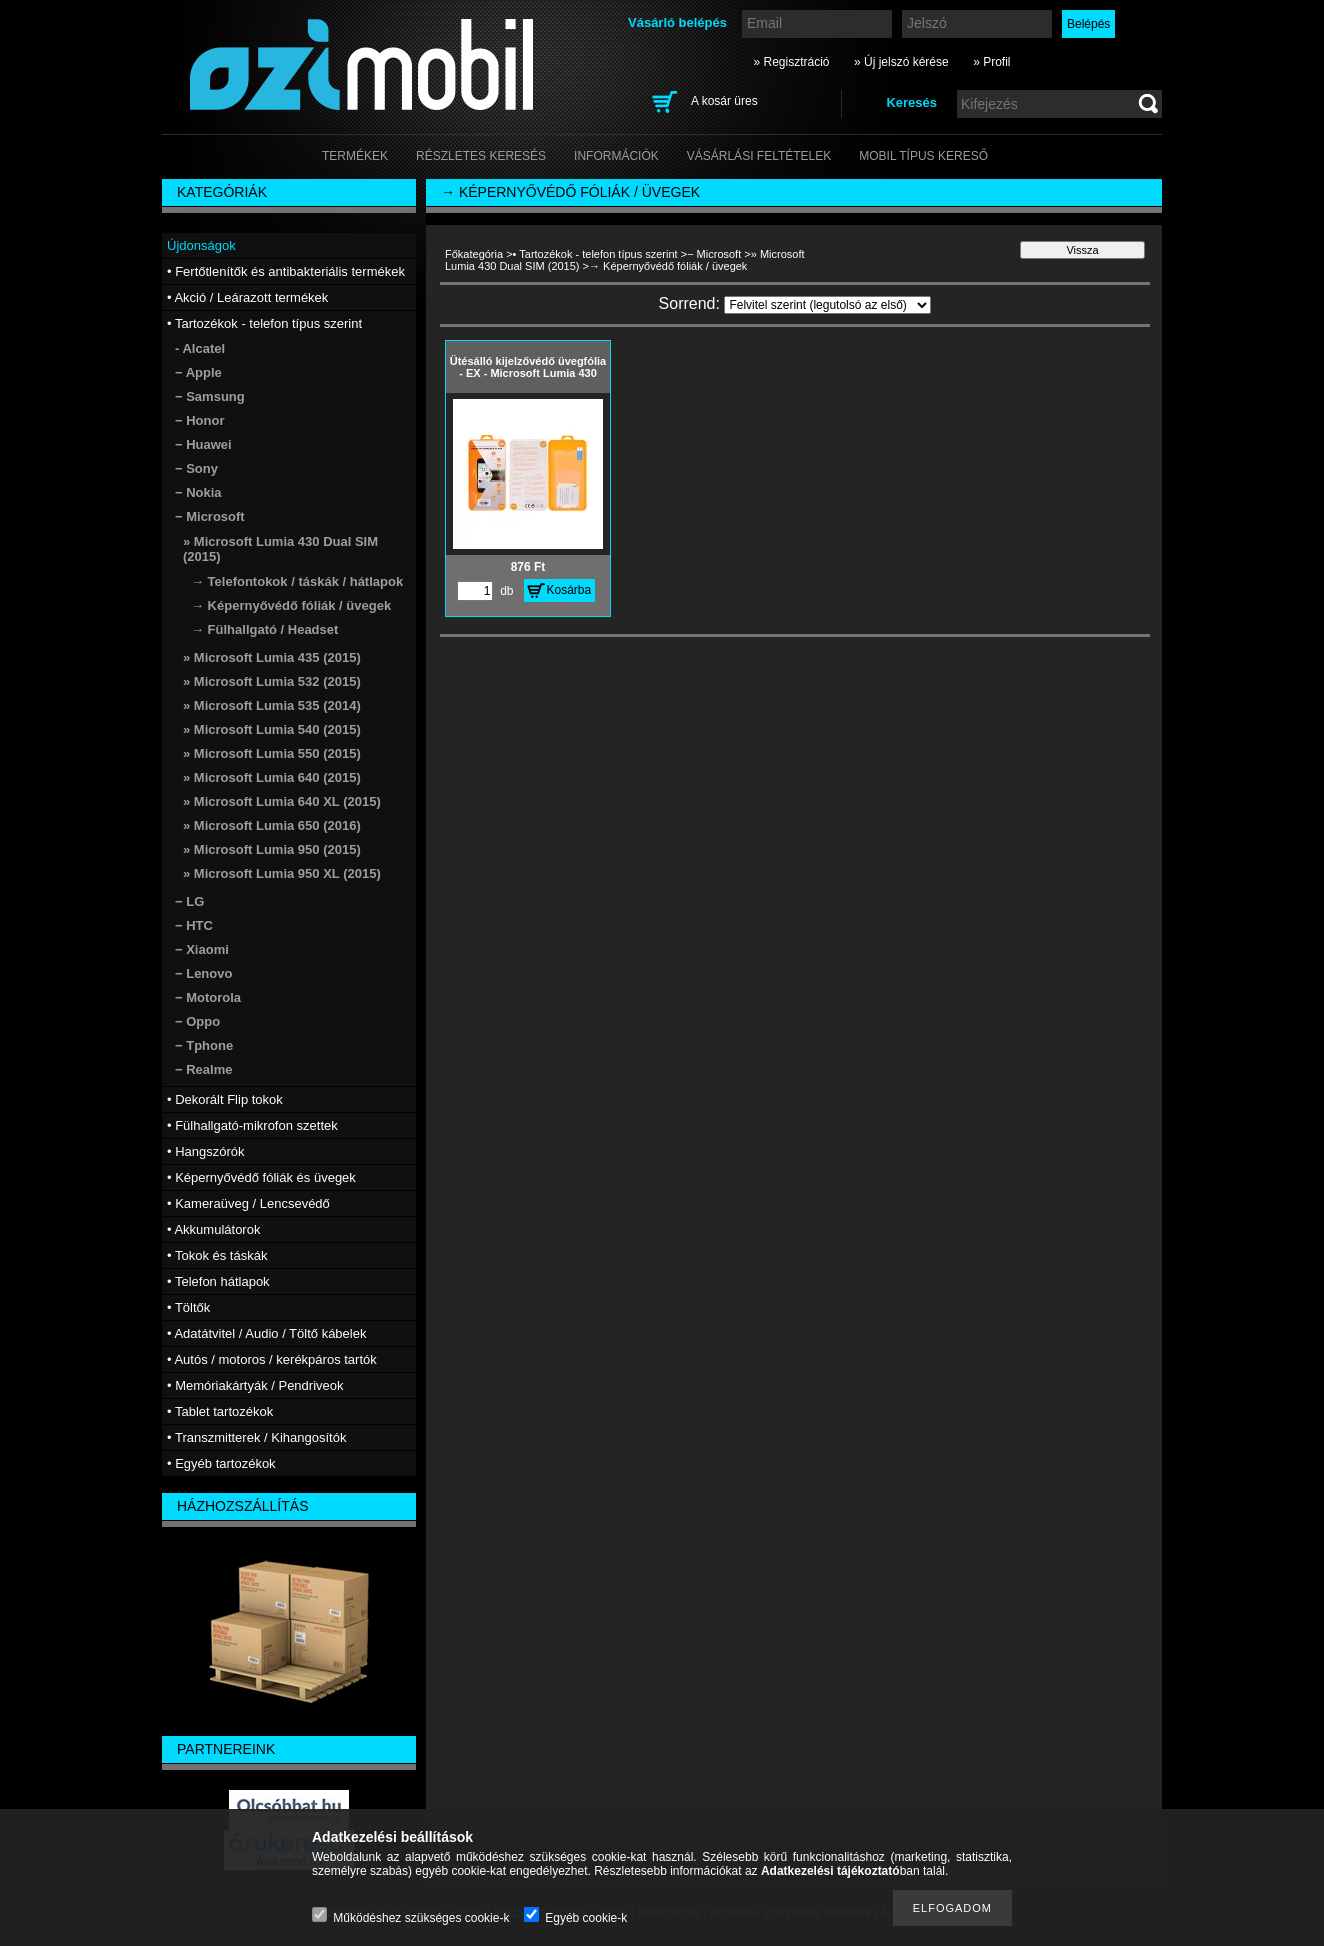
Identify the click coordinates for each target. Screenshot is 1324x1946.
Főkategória (474, 254)
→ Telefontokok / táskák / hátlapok (297, 581)
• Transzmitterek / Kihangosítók (256, 1437)
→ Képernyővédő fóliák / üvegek (291, 605)
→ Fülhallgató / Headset (264, 629)
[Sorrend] (827, 305)
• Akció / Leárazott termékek (247, 297)
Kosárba (569, 590)
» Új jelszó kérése (901, 62)
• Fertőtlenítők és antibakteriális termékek (286, 271)
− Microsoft (714, 254)
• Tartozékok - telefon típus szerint (595, 254)
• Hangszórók (206, 1151)
